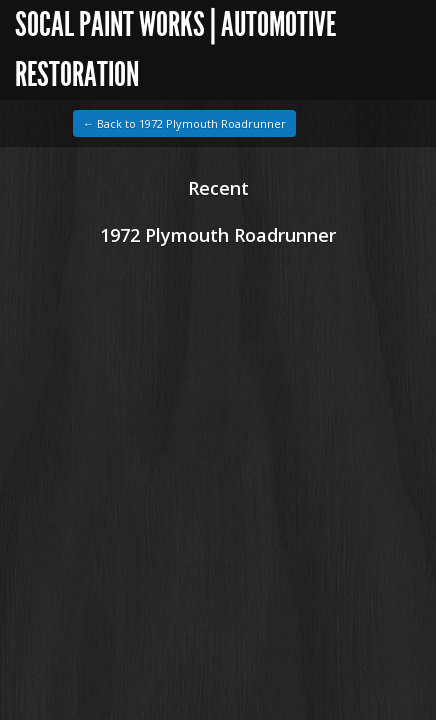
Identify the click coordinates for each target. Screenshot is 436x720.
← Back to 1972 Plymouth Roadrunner (184, 123)
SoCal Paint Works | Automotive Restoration (175, 49)
